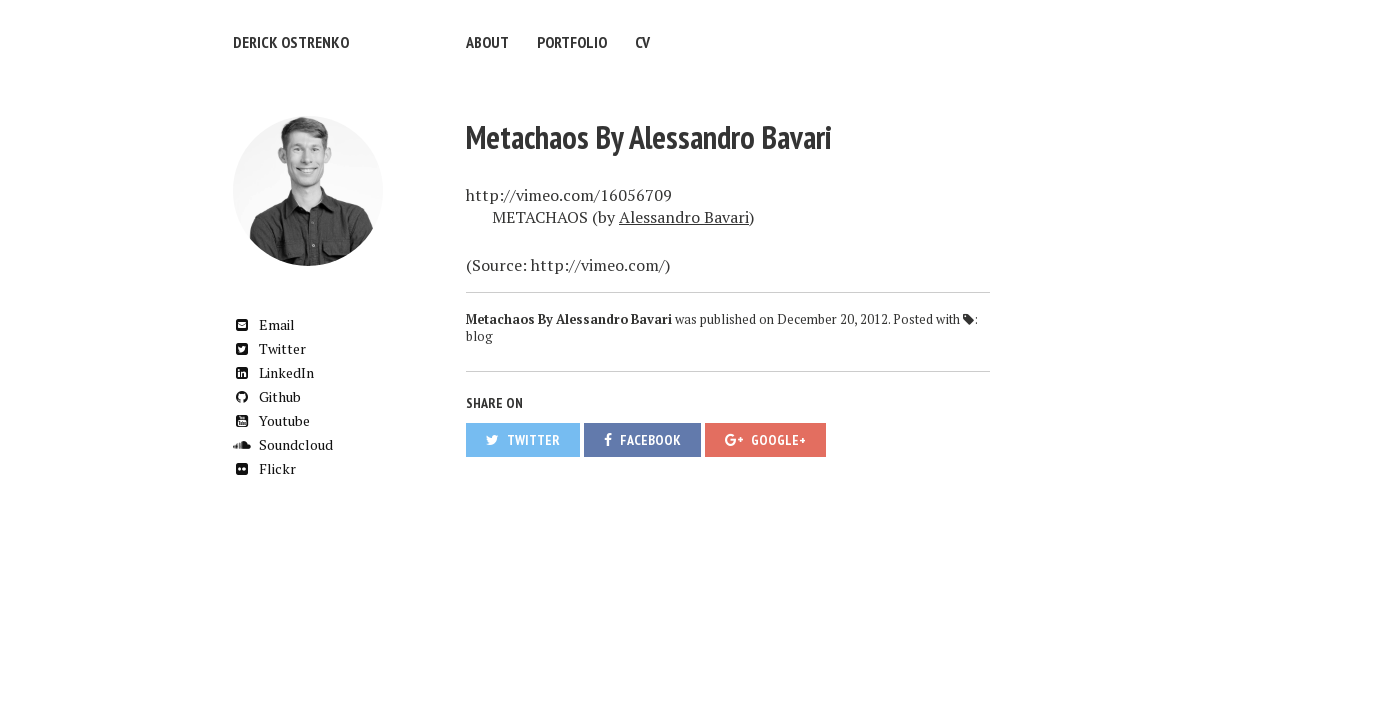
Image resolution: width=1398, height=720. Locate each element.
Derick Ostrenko (291, 42)
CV (642, 42)
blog (479, 336)
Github (267, 396)
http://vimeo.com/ (598, 265)
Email (264, 324)
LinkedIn (273, 372)
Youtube (271, 420)
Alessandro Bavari (684, 217)
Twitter (269, 348)
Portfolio (572, 42)
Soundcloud (283, 444)
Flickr (264, 468)
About (487, 42)
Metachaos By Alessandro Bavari (649, 137)
